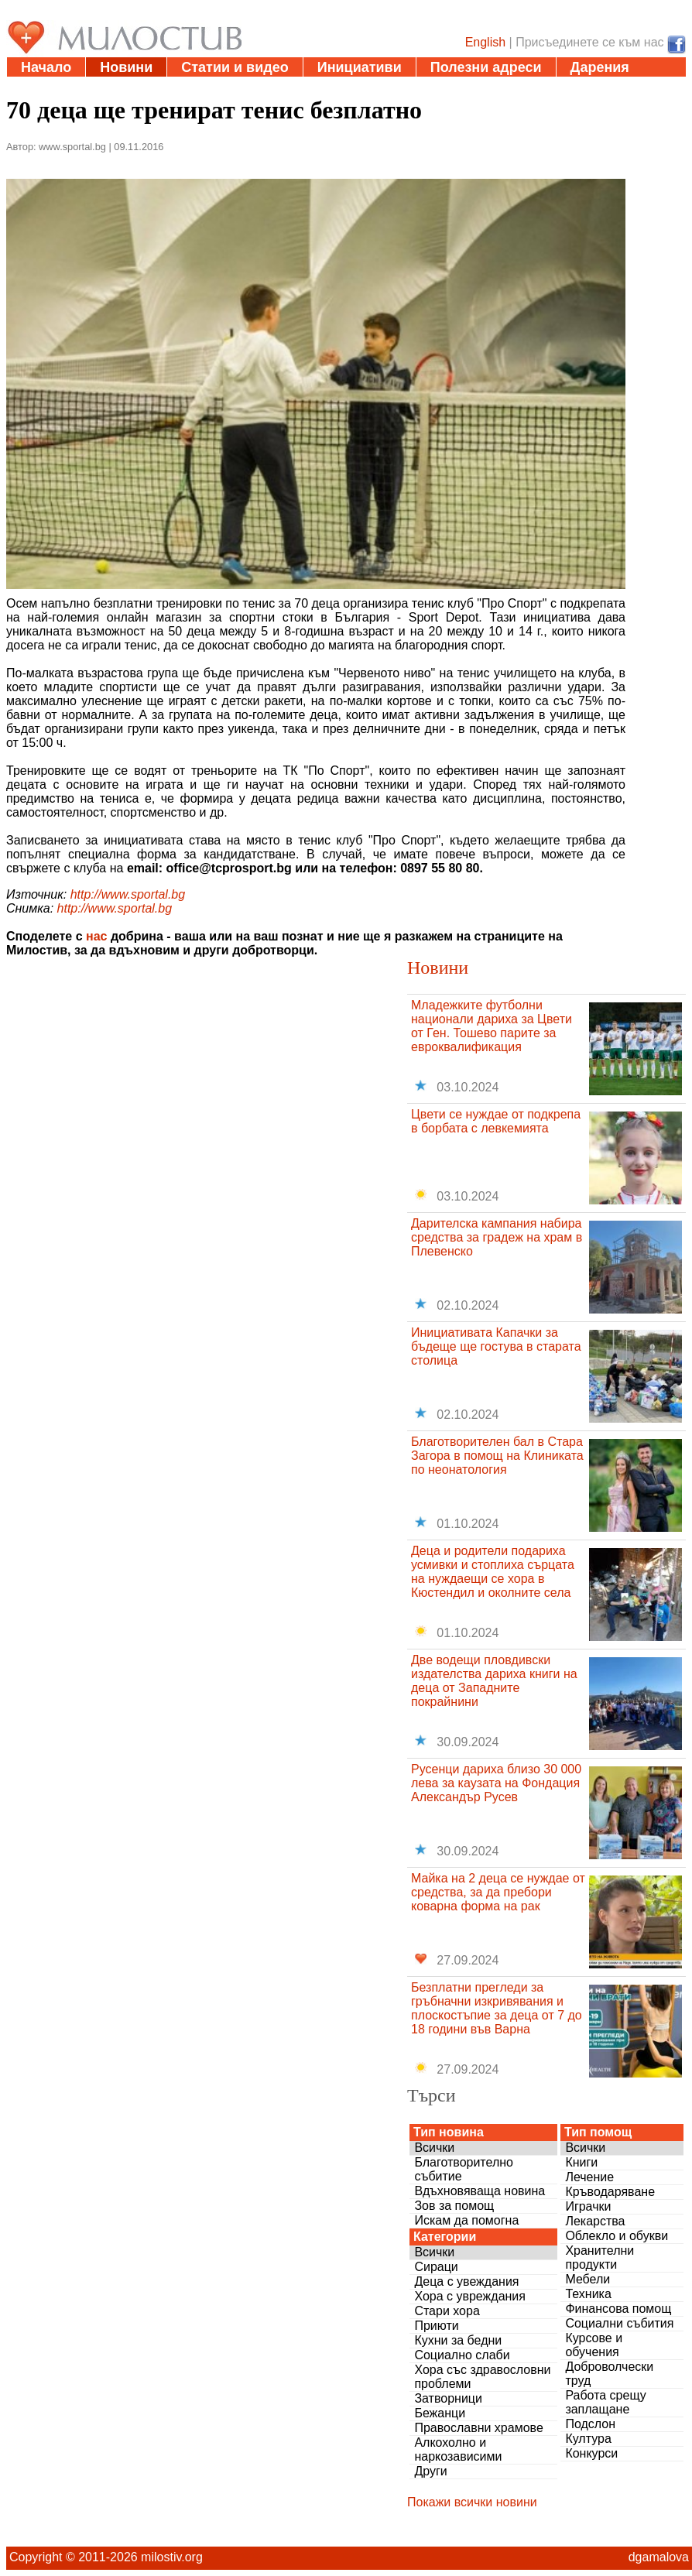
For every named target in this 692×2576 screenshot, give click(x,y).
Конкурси (591, 2453)
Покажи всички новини (472, 2502)
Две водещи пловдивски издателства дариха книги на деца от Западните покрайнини (494, 1680)
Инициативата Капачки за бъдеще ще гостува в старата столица (496, 1346)
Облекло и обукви (616, 2235)
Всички (434, 2147)
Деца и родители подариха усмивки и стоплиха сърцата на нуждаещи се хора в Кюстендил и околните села (492, 1571)
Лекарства (595, 2221)
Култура (588, 2438)
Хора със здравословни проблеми (482, 2376)
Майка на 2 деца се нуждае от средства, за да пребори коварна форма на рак (498, 1892)
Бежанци (439, 2413)
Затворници (448, 2398)
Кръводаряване (610, 2191)
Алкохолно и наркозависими (458, 2449)
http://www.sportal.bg (128, 894)
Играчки (588, 2206)
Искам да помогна (466, 2220)
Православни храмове (478, 2427)
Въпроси (52, 86)
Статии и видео (234, 67)
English (485, 42)
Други (430, 2471)
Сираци (435, 2266)
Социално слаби (461, 2355)
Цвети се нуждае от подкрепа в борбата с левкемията (496, 1121)
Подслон (590, 2423)
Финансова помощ (618, 2308)
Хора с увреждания (470, 2296)
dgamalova (659, 2557)
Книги (581, 2162)
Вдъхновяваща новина (479, 2190)
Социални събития (619, 2323)
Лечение (589, 2177)
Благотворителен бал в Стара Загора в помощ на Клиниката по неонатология (497, 1455)
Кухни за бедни (458, 2340)
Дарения (599, 67)
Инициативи (359, 67)
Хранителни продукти (599, 2257)
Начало (46, 67)
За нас (133, 86)
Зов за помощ (454, 2205)
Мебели (587, 2279)
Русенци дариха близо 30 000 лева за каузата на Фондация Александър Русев (496, 1783)
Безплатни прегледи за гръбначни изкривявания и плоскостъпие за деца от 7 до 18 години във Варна (496, 2008)
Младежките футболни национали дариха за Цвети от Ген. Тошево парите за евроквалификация (491, 1026)
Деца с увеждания (466, 2281)
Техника (588, 2293)
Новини (126, 67)
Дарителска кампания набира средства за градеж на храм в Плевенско (496, 1237)
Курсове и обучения (593, 2344)
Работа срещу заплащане (605, 2402)
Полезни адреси (486, 67)
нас (96, 936)
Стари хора (446, 2310)
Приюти (436, 2325)
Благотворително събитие (463, 2169)
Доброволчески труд (609, 2373)
